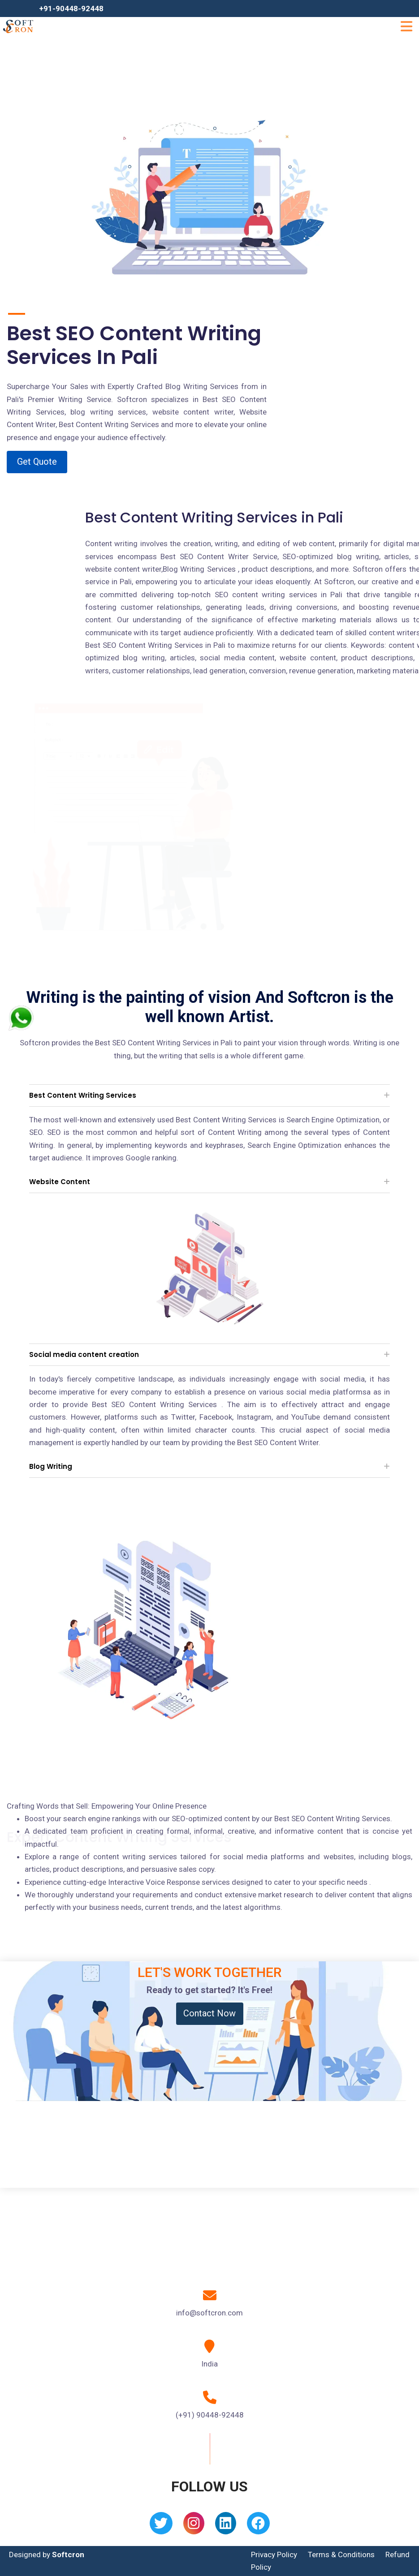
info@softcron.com (209, 2312)
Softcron (68, 2554)
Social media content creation (84, 1354)
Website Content (59, 1181)
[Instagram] (193, 2526)
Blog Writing (50, 1466)
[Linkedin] (225, 2526)
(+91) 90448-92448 (210, 2414)
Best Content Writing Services (82, 1095)
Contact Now (209, 2013)
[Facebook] (258, 2526)
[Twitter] (161, 2526)
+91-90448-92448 (71, 8)
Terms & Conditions (341, 2554)
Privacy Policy (274, 2554)
